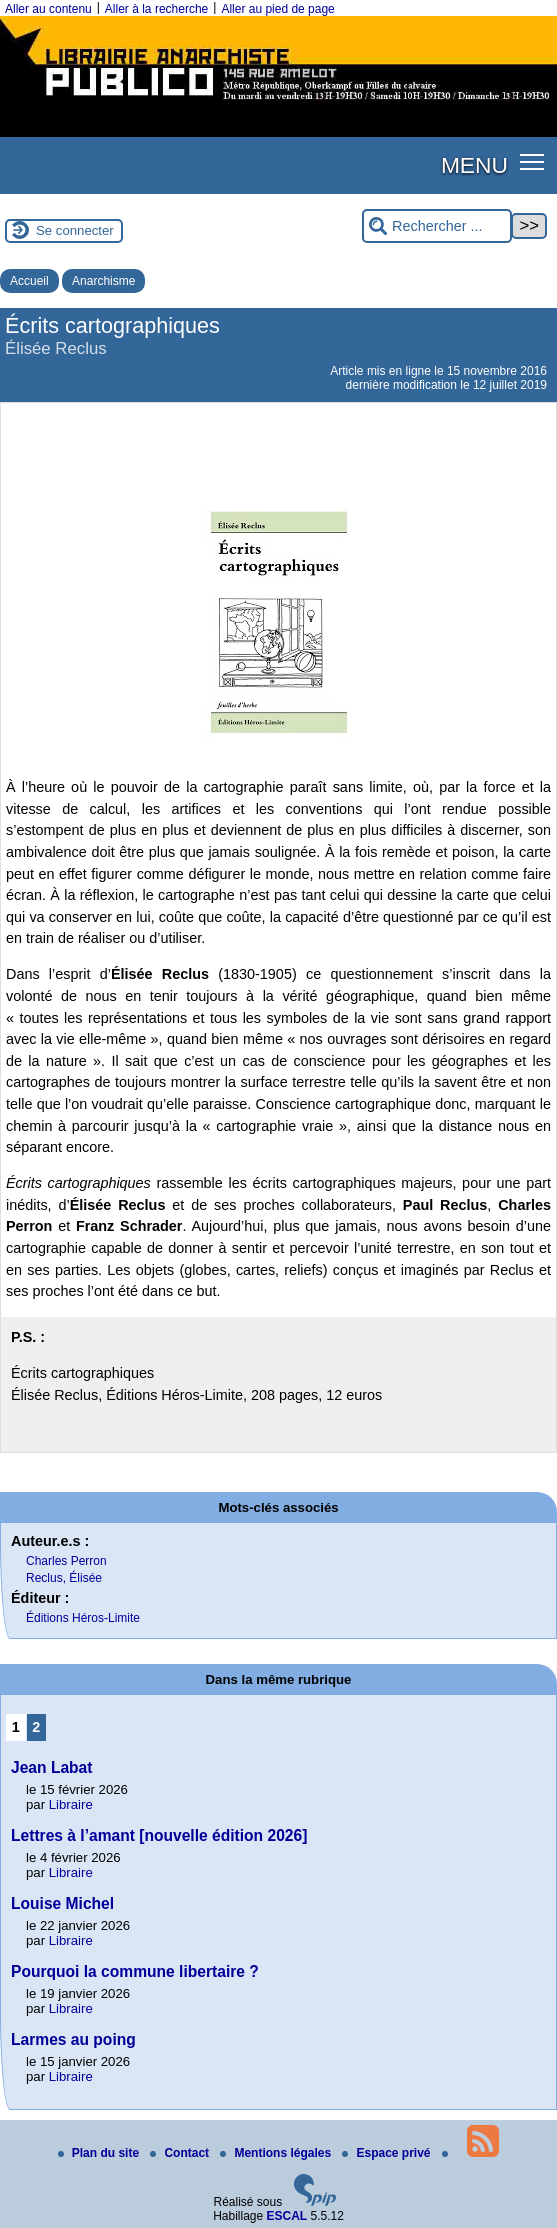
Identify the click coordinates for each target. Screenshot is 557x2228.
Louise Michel (62, 1903)
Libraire (71, 1804)
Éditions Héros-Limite (83, 1618)
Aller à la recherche (156, 9)
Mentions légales (277, 2153)
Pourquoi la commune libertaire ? (135, 1971)
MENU (474, 165)
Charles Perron (66, 1561)
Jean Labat (51, 1767)
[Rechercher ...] (437, 226)
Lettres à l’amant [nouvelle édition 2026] (159, 1835)
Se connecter (75, 230)
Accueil (29, 281)
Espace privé (387, 2153)
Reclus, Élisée (64, 1578)
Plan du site (100, 2153)
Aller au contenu (48, 9)
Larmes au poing (73, 2039)
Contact (181, 2153)
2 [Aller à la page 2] (36, 1727)
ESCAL (287, 2216)
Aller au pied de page (277, 9)
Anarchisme (103, 281)
